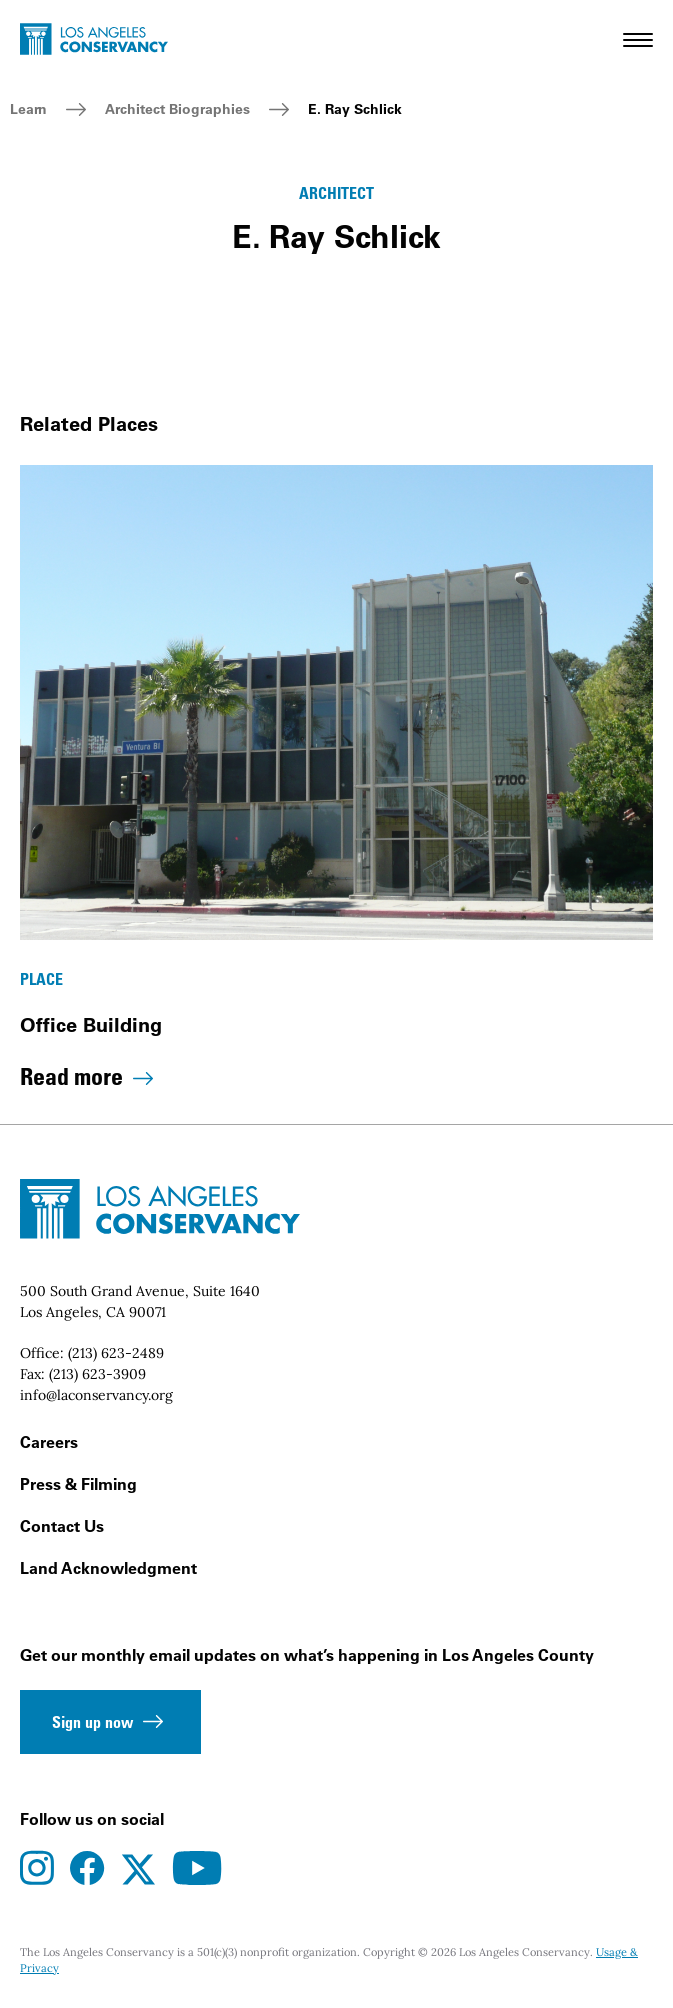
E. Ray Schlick (355, 109)
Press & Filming (78, 1484)
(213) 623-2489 (116, 1353)
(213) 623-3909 (97, 1374)
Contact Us (62, 1526)
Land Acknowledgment (108, 1568)
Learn (28, 109)
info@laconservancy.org (96, 1395)
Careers (49, 1442)
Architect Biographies (177, 109)
